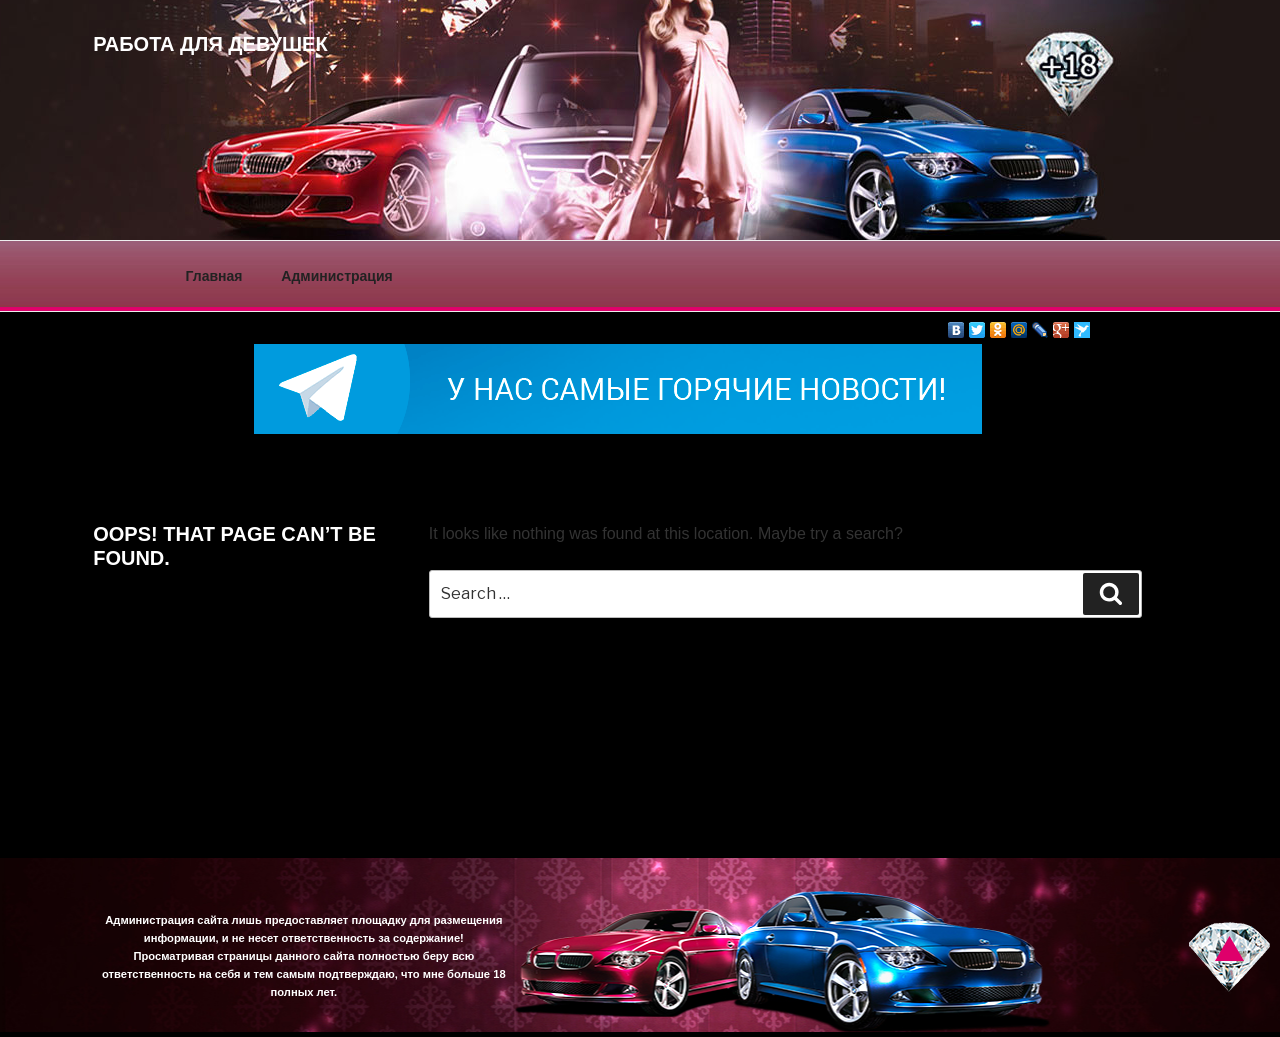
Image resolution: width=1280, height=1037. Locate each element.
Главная (214, 276)
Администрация (336, 276)
